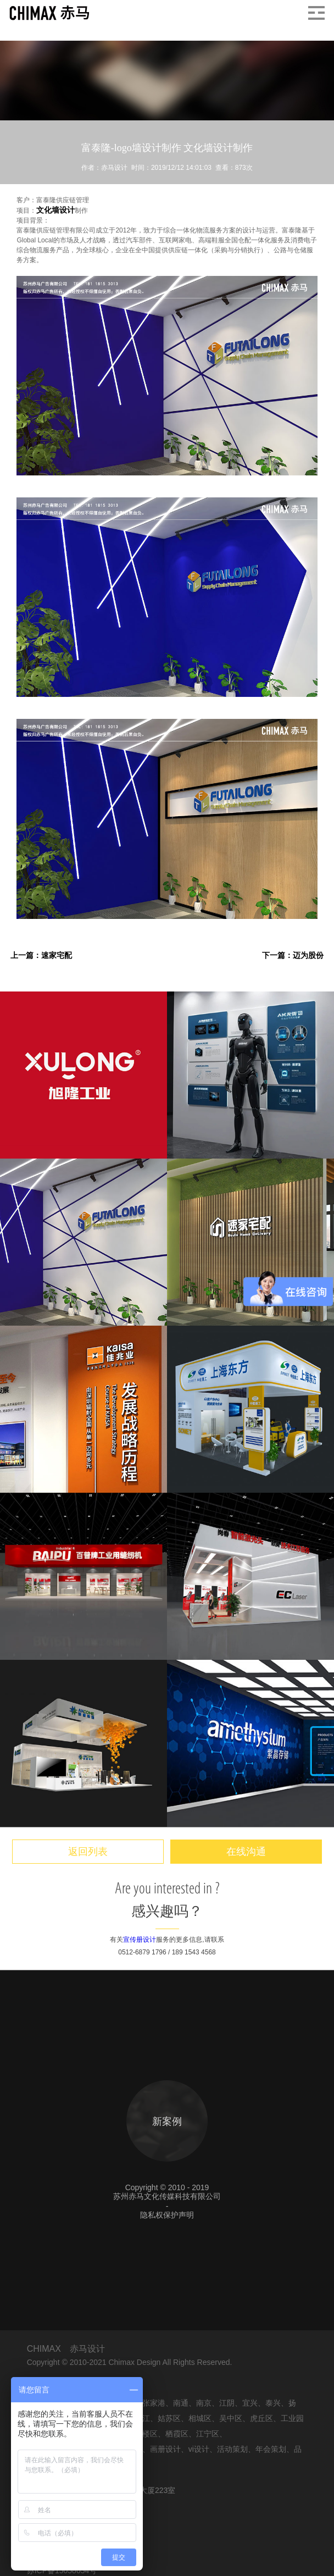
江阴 (227, 2402)
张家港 (153, 2402)
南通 (180, 2402)
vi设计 (198, 2449)
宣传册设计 (139, 1939)
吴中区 (230, 2418)
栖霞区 (176, 2433)
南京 (203, 2402)
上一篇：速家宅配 (41, 955)
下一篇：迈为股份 (293, 955)
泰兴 (273, 2402)
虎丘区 (261, 2418)
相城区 (199, 2418)
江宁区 (207, 2433)
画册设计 (165, 2449)
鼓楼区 (146, 2433)
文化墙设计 (55, 210)
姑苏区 (169, 2418)
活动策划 (232, 2449)
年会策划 (270, 2449)
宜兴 (250, 2402)
